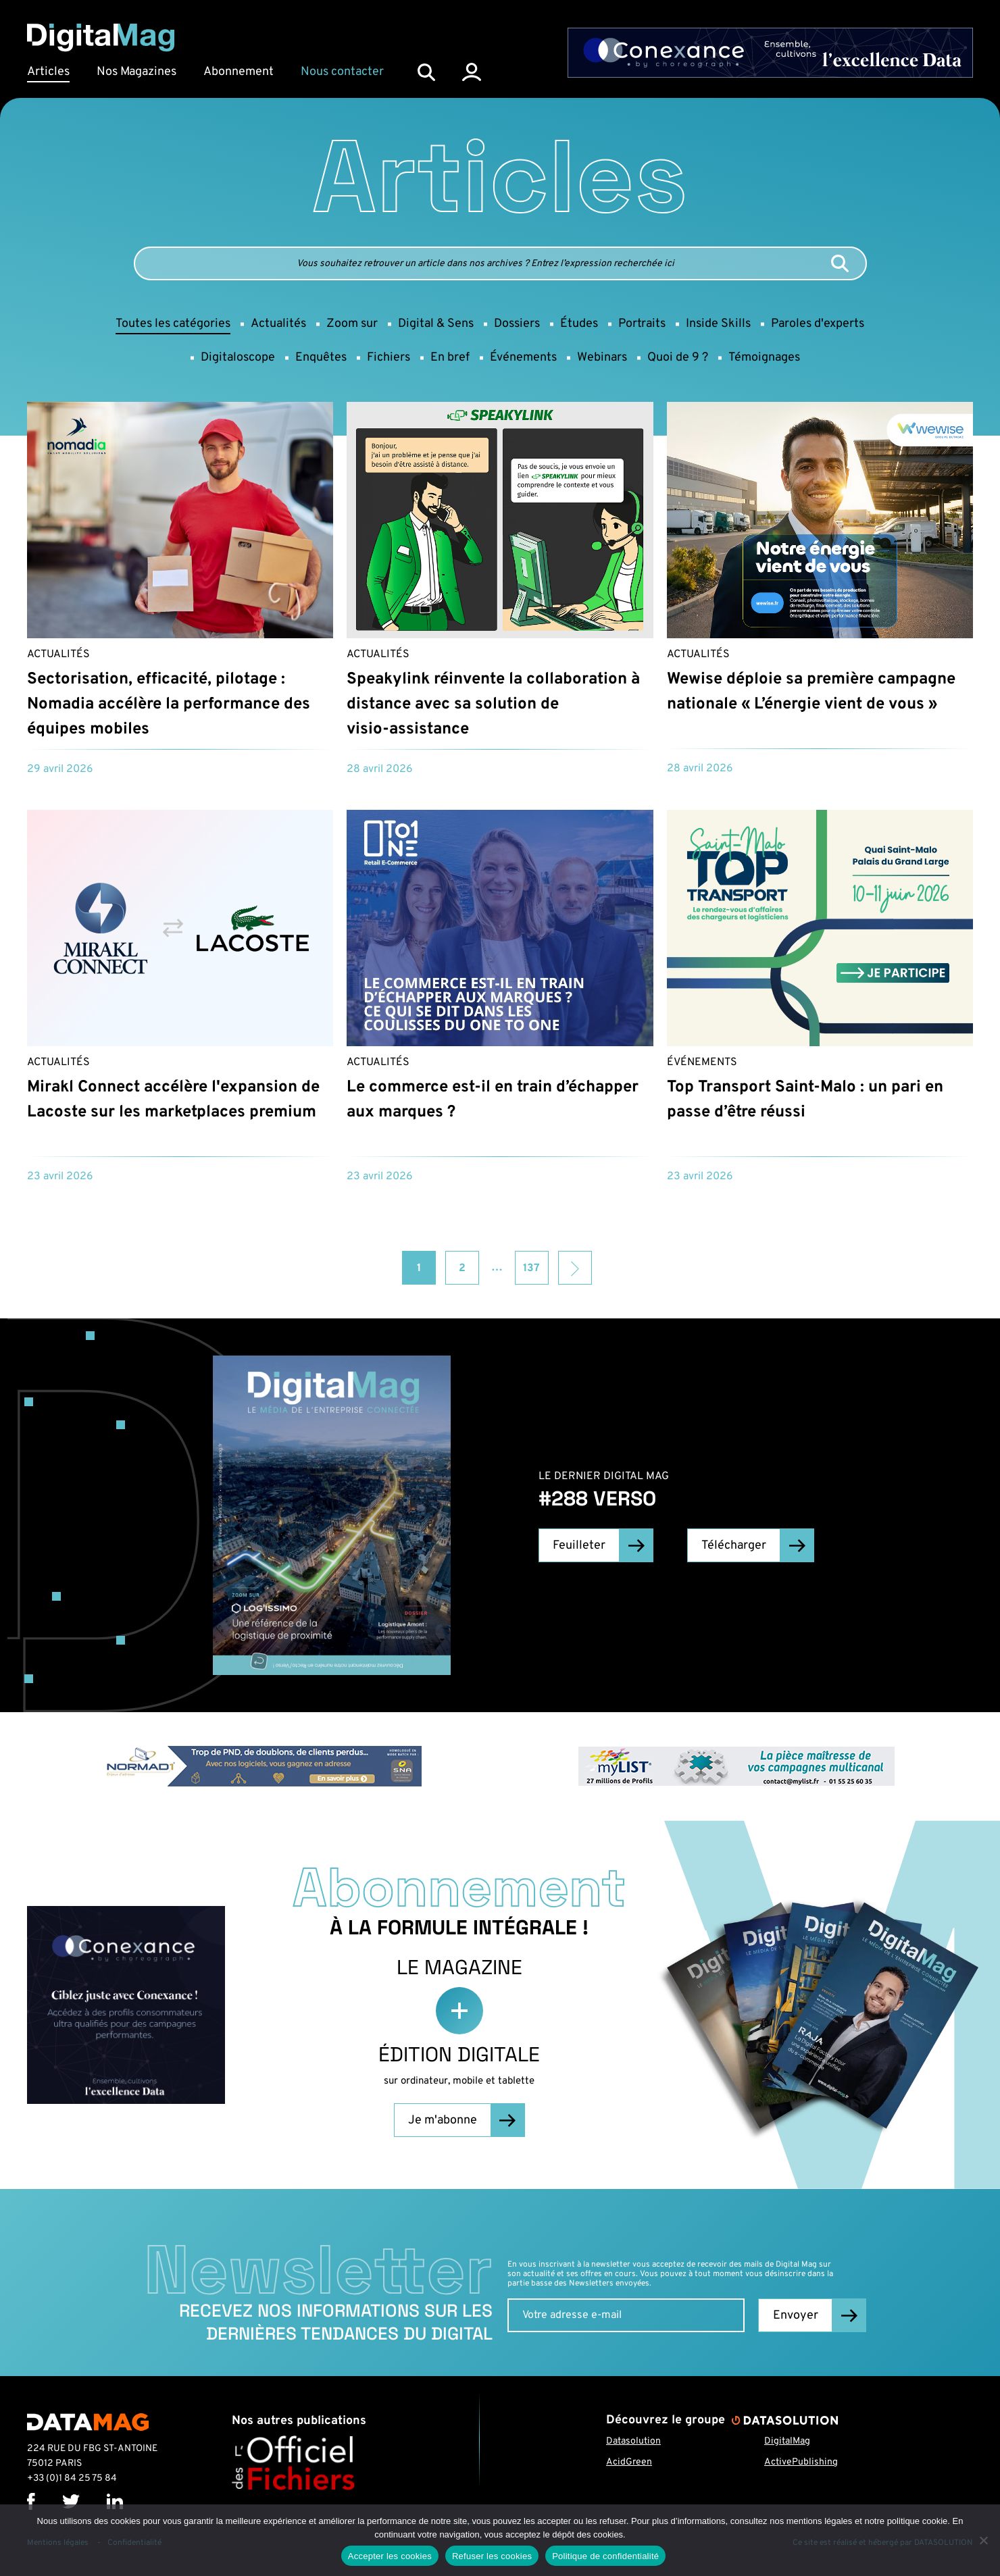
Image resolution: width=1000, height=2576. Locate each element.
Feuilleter (579, 1545)
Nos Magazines (136, 72)
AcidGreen (629, 2462)
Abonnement (238, 72)
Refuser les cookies (492, 2556)
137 (531, 1268)
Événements (702, 1062)
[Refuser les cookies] (983, 2540)
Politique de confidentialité (605, 2556)
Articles (48, 72)
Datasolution (633, 2441)
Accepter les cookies (390, 2556)
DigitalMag (787, 2441)
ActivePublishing (801, 2462)
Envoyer (795, 2315)
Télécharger (733, 1545)
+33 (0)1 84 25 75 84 (72, 2478)
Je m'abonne (442, 2120)
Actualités (58, 654)
